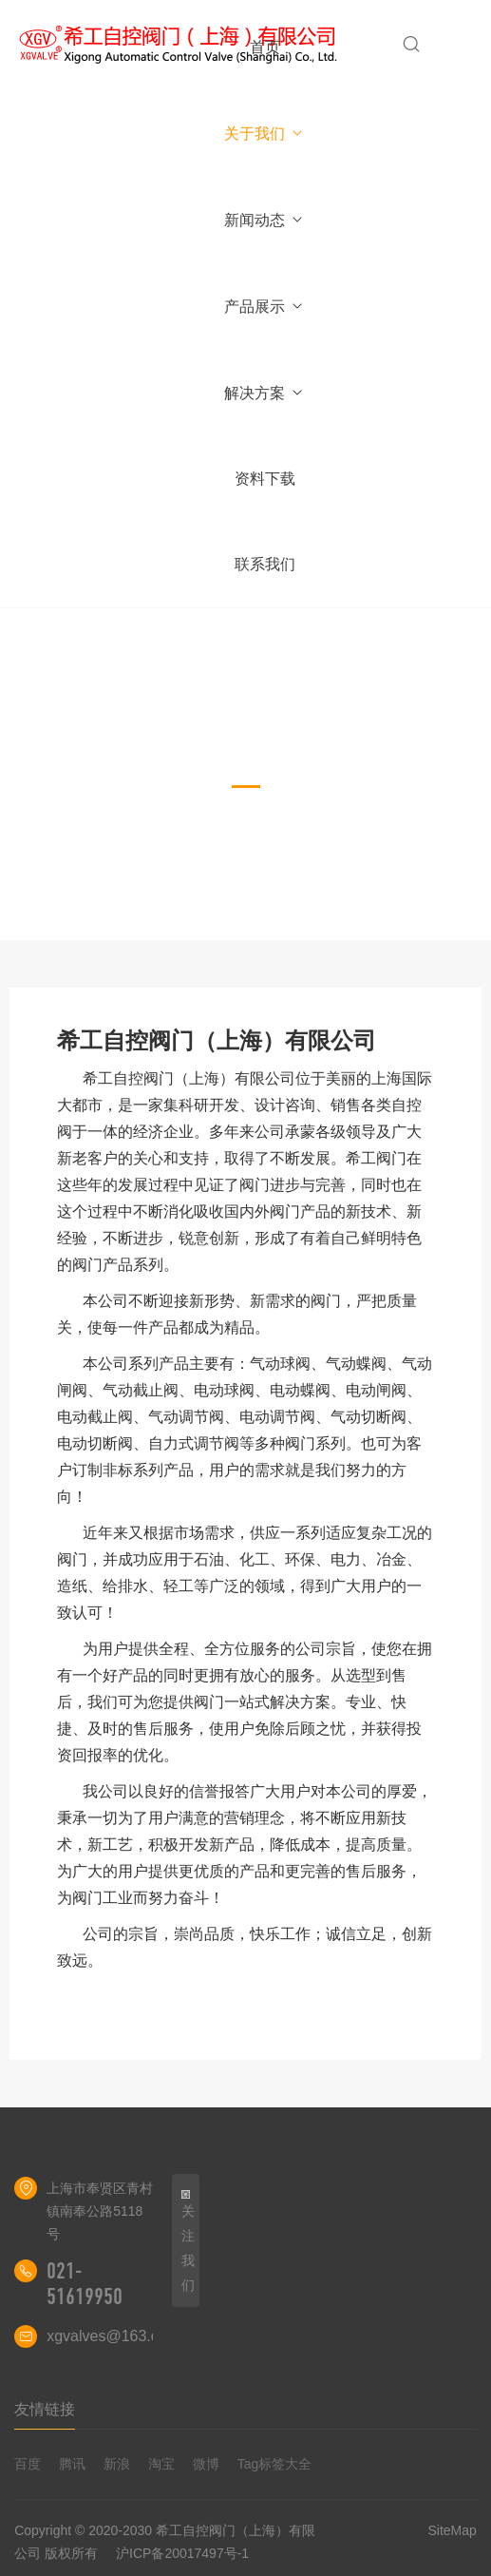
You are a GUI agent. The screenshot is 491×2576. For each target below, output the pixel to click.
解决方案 (264, 393)
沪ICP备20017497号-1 (182, 2553)
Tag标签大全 (274, 2463)
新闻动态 (264, 220)
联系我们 (265, 564)
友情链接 (44, 2409)
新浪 (117, 2463)
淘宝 (161, 2463)
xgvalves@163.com (113, 2336)
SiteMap (451, 2530)
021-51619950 (85, 2284)
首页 (265, 47)
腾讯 (72, 2463)
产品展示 (264, 306)
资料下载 (265, 479)
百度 (27, 2463)
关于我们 (264, 133)
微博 (206, 2463)
